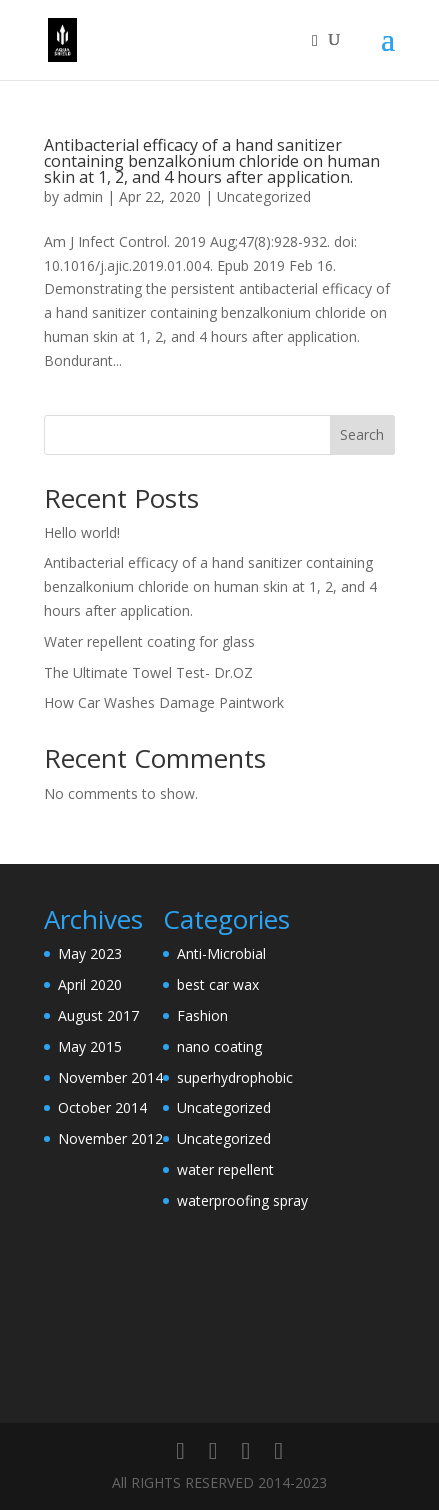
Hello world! (82, 532)
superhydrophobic (235, 1077)
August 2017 (98, 1015)
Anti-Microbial (221, 953)
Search (362, 434)
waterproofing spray (242, 1200)
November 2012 (110, 1138)
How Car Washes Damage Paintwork (164, 702)
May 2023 (90, 953)
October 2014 (102, 1107)
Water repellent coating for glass (149, 641)
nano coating (219, 1046)
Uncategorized (264, 196)
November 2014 (110, 1077)
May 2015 (90, 1046)
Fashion (202, 1015)
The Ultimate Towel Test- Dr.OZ (148, 672)
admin (83, 196)
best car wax (218, 984)
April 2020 (90, 984)
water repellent (225, 1169)
